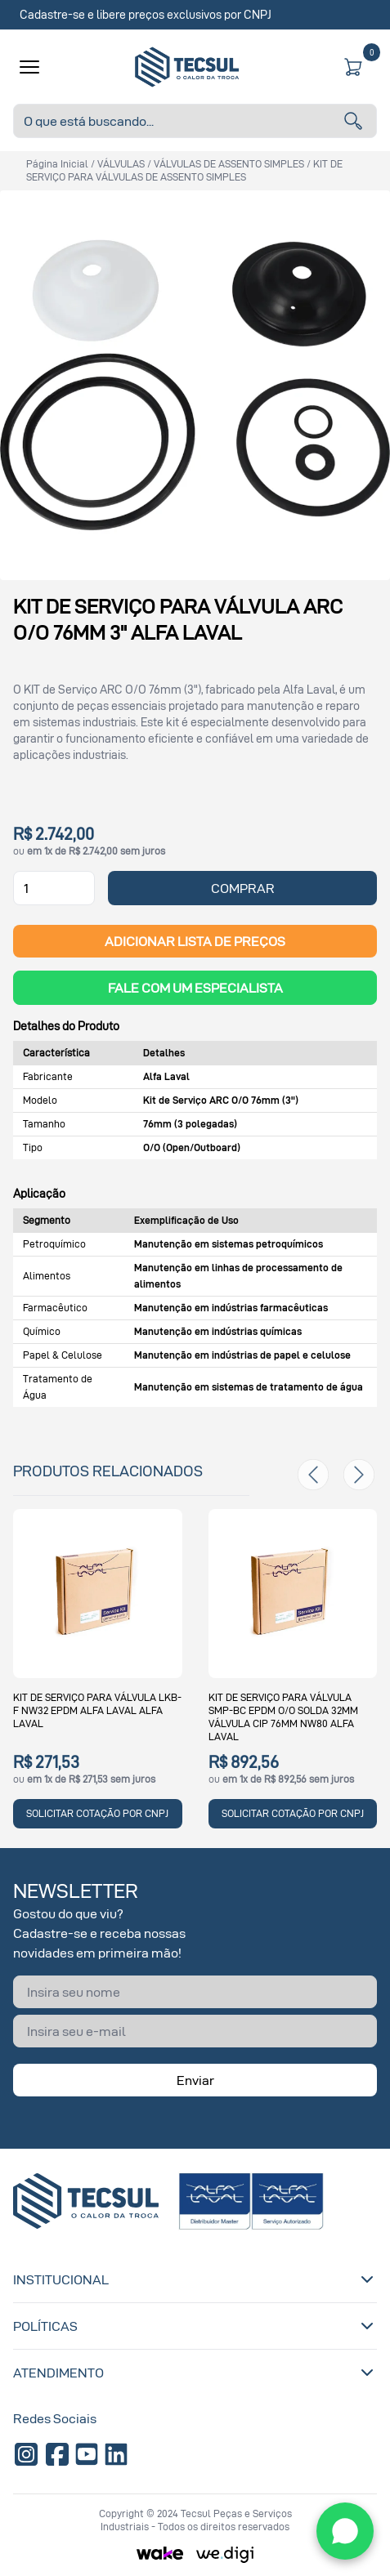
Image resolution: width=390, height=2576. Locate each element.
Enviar (195, 2080)
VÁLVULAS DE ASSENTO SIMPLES (229, 164)
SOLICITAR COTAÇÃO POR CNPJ (97, 1813)
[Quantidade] (54, 888)
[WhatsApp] (345, 2531)
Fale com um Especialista (195, 988)
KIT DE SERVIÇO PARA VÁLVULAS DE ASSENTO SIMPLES (184, 170)
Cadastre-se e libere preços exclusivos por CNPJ (145, 14)
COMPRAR (243, 888)
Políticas (195, 2326)
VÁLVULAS (121, 164)
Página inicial (57, 164)
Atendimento (195, 2372)
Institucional (195, 2279)
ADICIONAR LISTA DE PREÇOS (195, 941)
